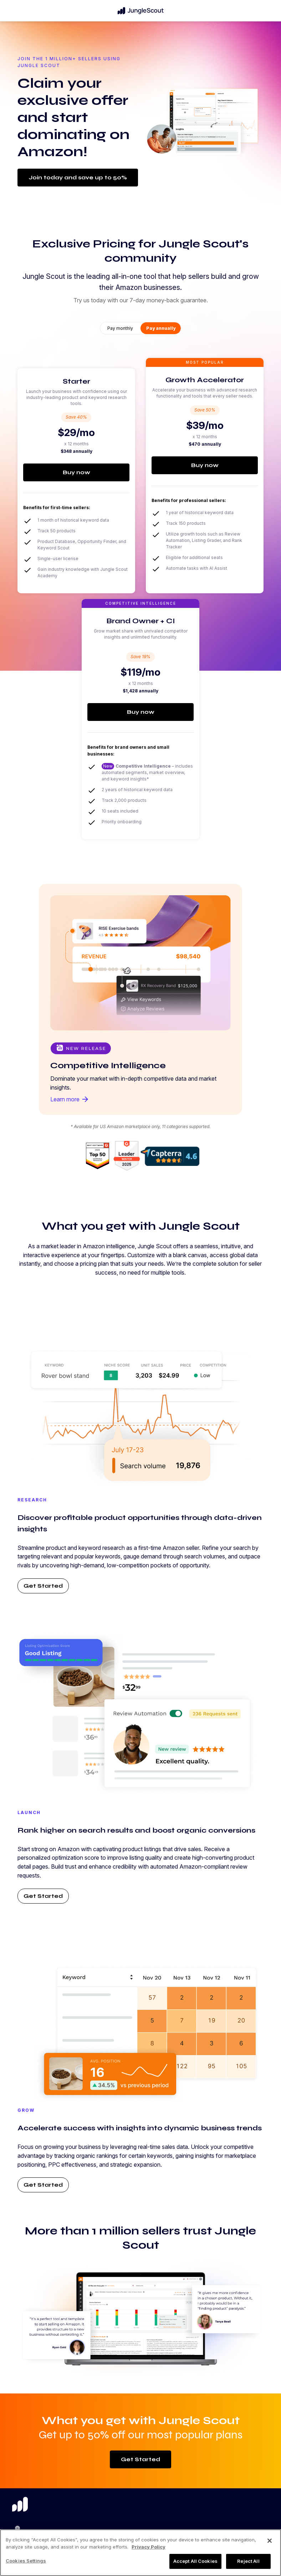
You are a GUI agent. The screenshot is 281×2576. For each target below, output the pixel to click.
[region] (140, 2552)
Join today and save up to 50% (78, 177)
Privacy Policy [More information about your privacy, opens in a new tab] (148, 2547)
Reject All (248, 2561)
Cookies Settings (26, 2561)
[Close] (269, 2541)
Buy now (76, 472)
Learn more (70, 1099)
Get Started (43, 1585)
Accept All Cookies (195, 2561)
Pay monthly (120, 328)
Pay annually (160, 328)
